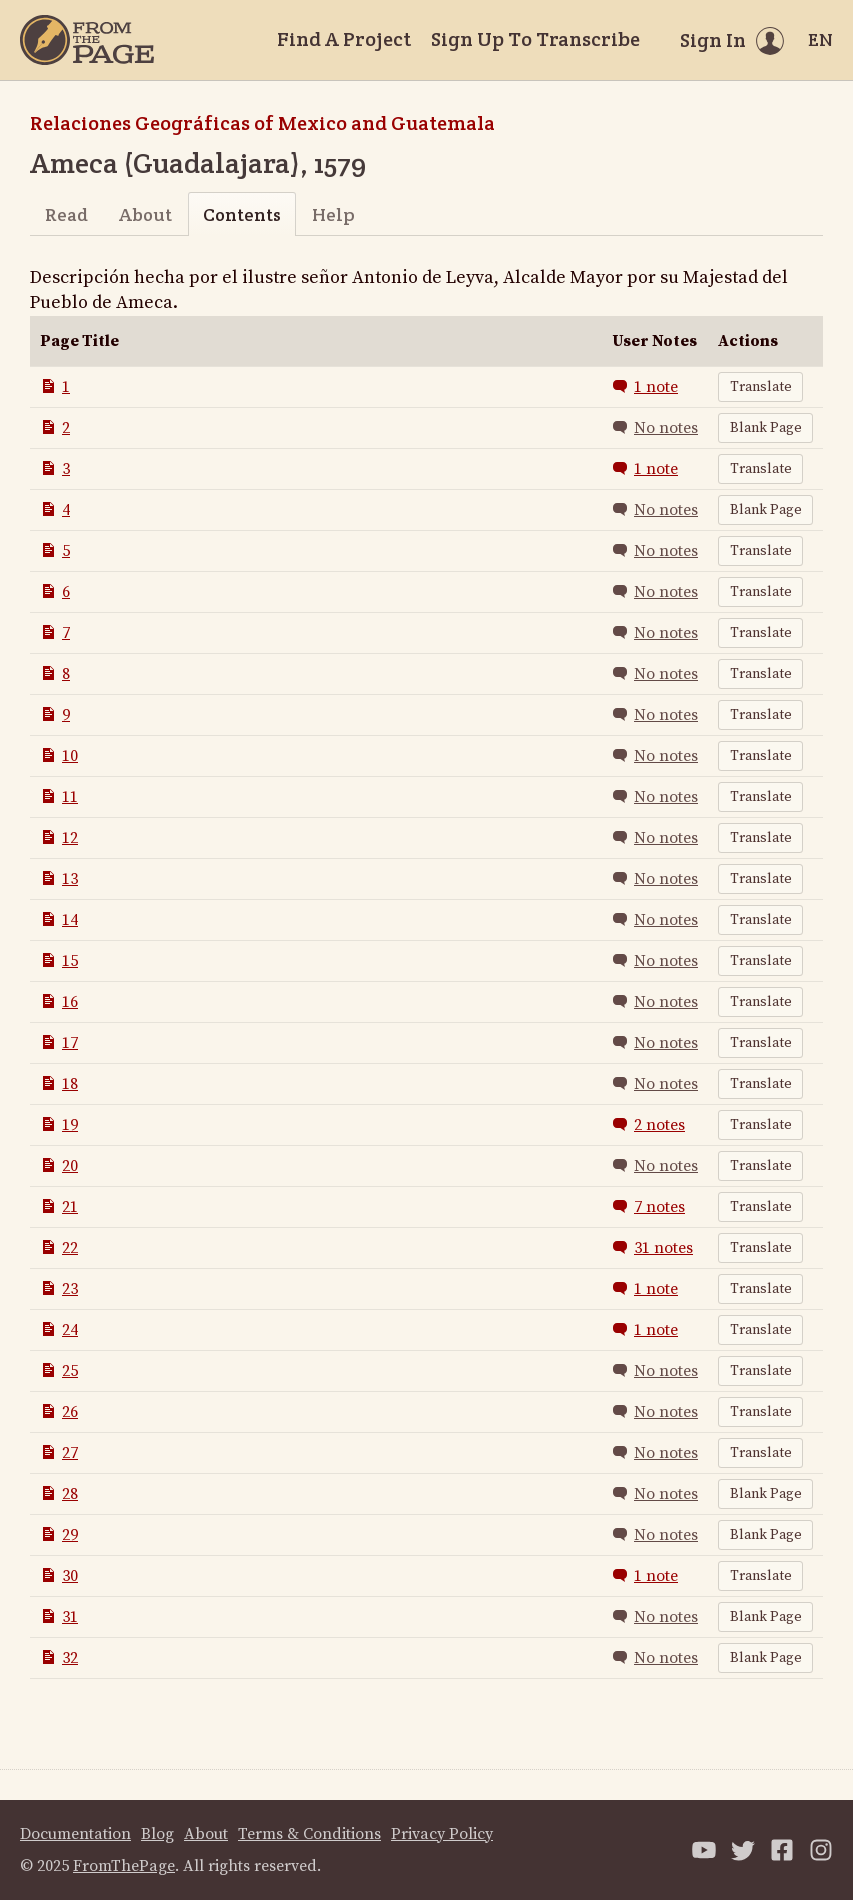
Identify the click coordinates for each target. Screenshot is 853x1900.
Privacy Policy (442, 1834)
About (145, 214)
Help (333, 214)
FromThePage (124, 1866)
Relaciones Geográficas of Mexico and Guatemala (262, 123)
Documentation (75, 1834)
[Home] (87, 40)
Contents (242, 214)
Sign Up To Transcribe (535, 39)
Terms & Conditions (309, 1834)
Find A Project (344, 39)
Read (66, 214)
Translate (761, 387)
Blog (157, 1834)
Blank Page (766, 428)
